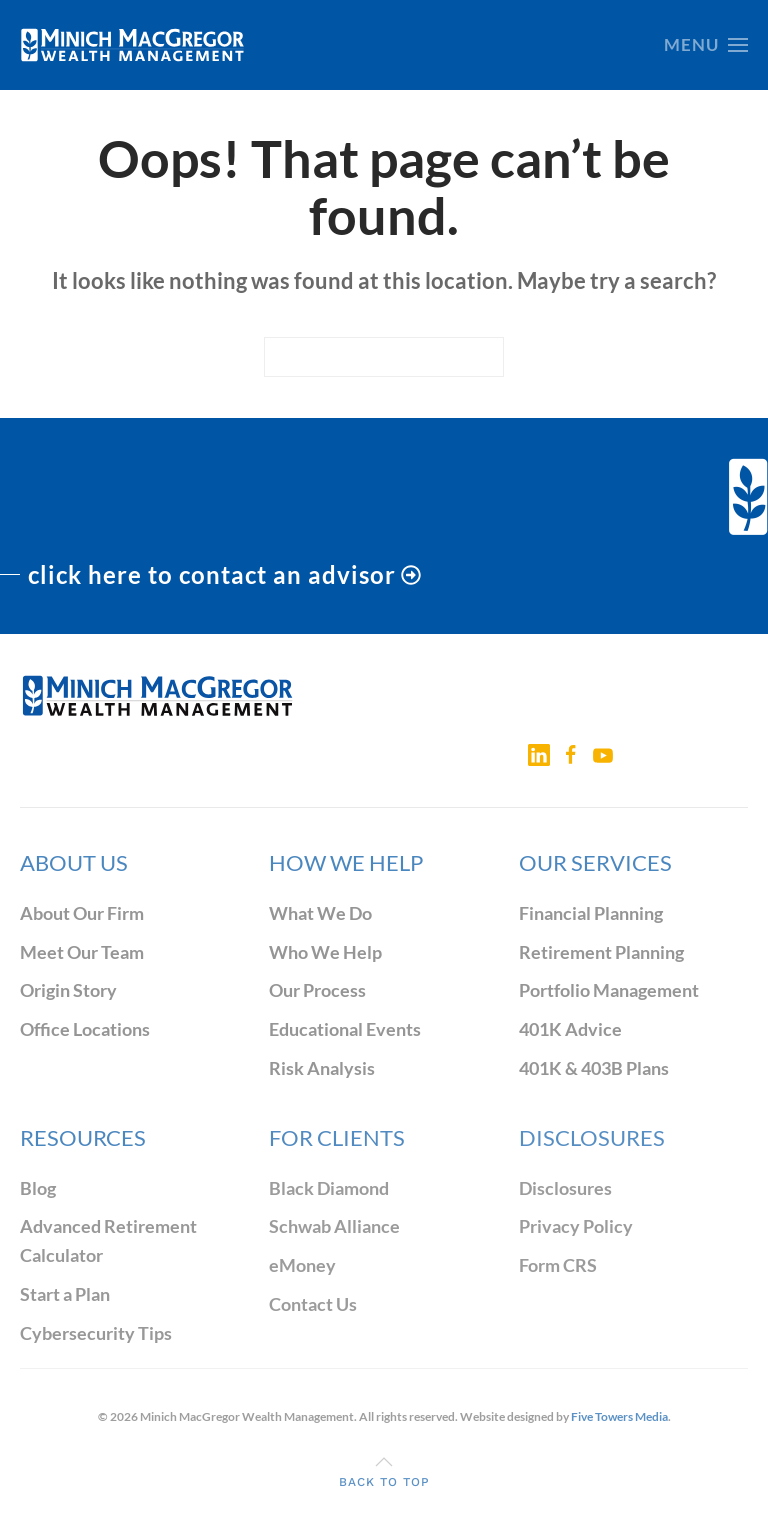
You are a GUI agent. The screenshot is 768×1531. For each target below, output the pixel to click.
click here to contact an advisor (224, 574)
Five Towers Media (619, 1416)
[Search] (384, 357)
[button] (706, 45)
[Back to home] (132, 45)
